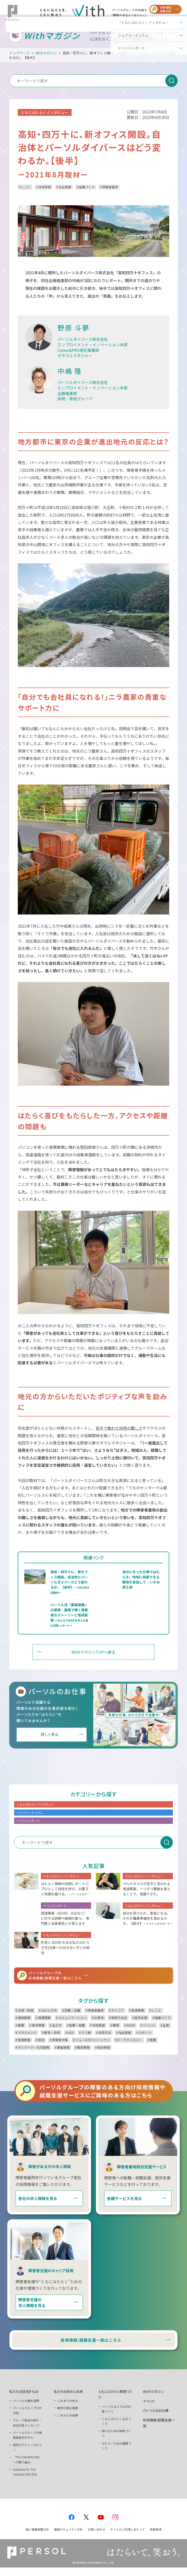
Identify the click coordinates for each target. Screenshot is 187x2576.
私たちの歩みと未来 (68, 2400)
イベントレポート (28, 1829)
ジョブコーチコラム (30, 1821)
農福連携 (63, 2056)
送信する (171, 89)
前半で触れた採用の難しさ (119, 1437)
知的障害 (103, 2056)
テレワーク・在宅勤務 (34, 2056)
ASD (71, 2041)
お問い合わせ (96, 2538)
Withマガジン (52, 44)
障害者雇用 (110, 196)
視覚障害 (24, 2048)
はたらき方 (49, 2019)
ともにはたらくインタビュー (44, 121)
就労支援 (141, 2026)
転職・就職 (77, 2034)
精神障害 (24, 2026)
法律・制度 (26, 2019)
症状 (41, 2048)
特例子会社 (119, 2026)
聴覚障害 (83, 2056)
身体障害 (38, 2034)
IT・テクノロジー (129, 2048)
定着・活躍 (72, 2019)
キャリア (117, 2019)
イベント (149, 2034)
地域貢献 (44, 196)
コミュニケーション (72, 2026)
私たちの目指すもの (23, 2400)
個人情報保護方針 (37, 2538)
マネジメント (27, 2041)
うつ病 (86, 2041)
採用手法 (105, 2041)
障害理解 (44, 2026)
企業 (166, 2034)
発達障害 (137, 2019)
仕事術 (99, 2026)
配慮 (21, 2034)
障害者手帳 (60, 2048)
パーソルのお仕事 (156, 2419)
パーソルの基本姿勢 (26, 2409)
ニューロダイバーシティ (92, 2048)
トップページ (19, 61)
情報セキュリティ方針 (68, 2538)
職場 (116, 2034)
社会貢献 (65, 196)
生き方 (57, 2034)
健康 (153, 2048)
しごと (26, 196)
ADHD (131, 2034)
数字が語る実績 (67, 2416)
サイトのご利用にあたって (127, 2538)
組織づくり (87, 196)
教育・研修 (52, 2041)
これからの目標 (67, 2424)
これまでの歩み (67, 2409)
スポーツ (145, 2041)
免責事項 (155, 2538)
